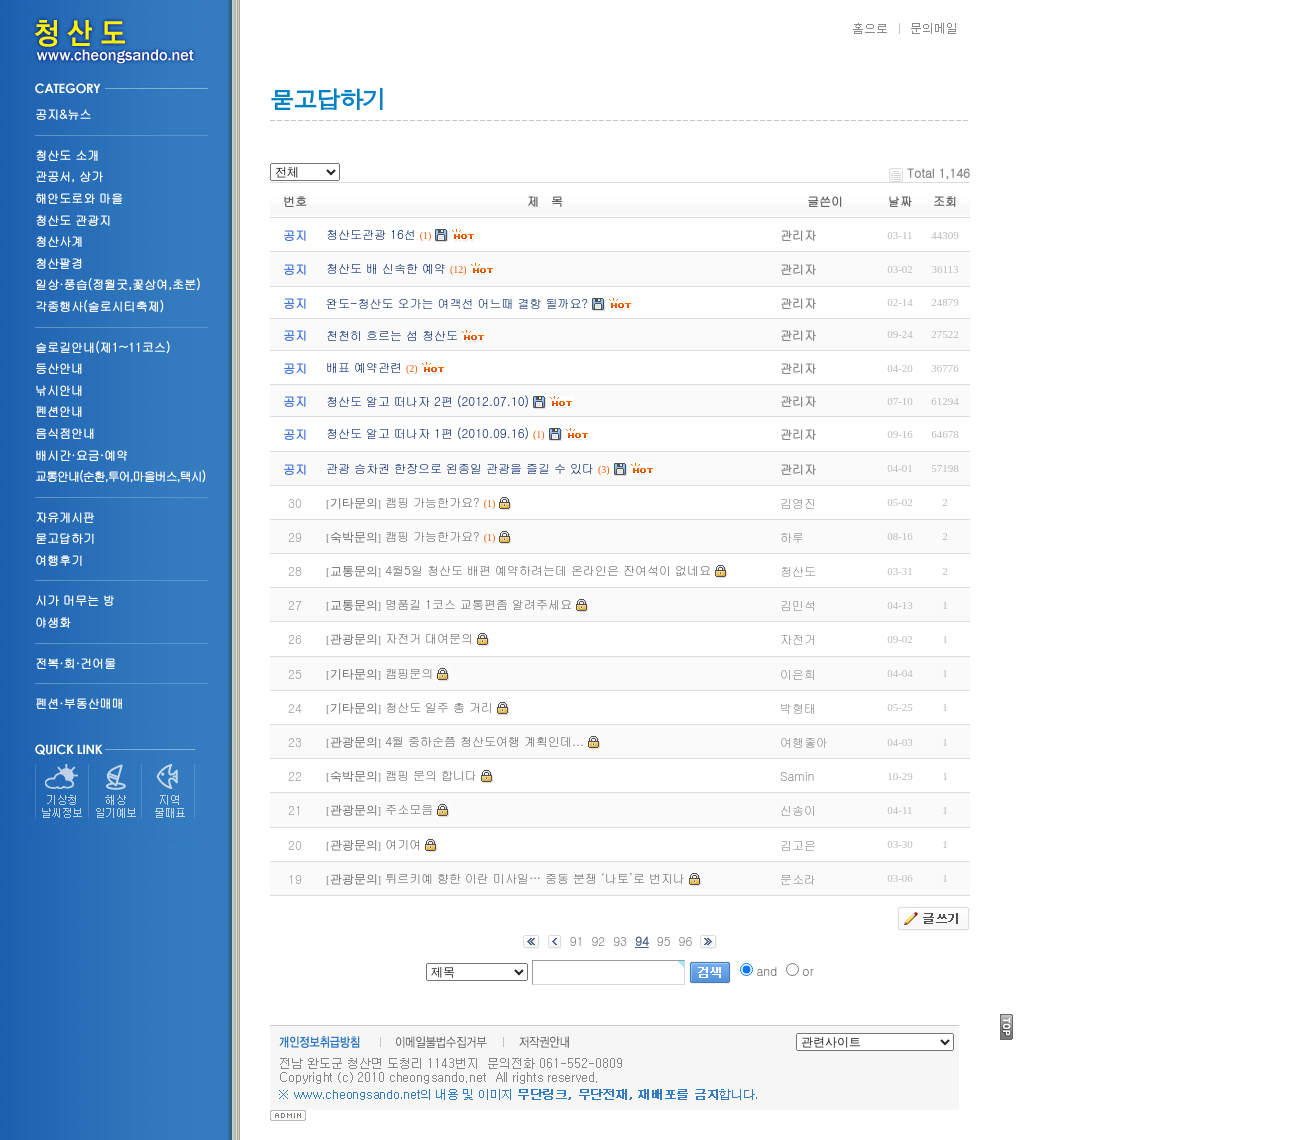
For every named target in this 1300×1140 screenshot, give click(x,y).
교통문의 (354, 571)
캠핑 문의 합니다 (431, 774)
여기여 (403, 843)
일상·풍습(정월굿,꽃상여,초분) (118, 283)
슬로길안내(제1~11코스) (102, 346)
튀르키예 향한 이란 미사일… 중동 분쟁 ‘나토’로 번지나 (535, 877)
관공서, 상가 (69, 175)
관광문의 (354, 639)
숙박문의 (354, 537)
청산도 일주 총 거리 (439, 706)
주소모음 (409, 808)
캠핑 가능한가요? (432, 501)
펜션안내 (59, 410)
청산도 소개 (67, 154)
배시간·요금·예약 (81, 454)
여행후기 (59, 559)
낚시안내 (59, 389)
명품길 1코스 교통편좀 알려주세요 (478, 603)
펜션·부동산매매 (79, 702)
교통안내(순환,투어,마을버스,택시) (120, 475)
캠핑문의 (409, 672)
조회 (945, 200)
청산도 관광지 (73, 219)
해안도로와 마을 (79, 197)
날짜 (900, 200)
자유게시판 (65, 516)
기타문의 (354, 503)
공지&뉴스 (63, 113)
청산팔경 (59, 262)
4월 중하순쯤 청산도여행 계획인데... (484, 740)
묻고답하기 (65, 537)
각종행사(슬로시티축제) (99, 305)
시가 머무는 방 (75, 599)
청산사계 (59, 240)
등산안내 (59, 367)
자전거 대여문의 (429, 637)
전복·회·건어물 (75, 662)
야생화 (53, 621)
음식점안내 (65, 432)
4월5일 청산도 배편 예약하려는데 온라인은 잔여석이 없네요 (548, 569)
